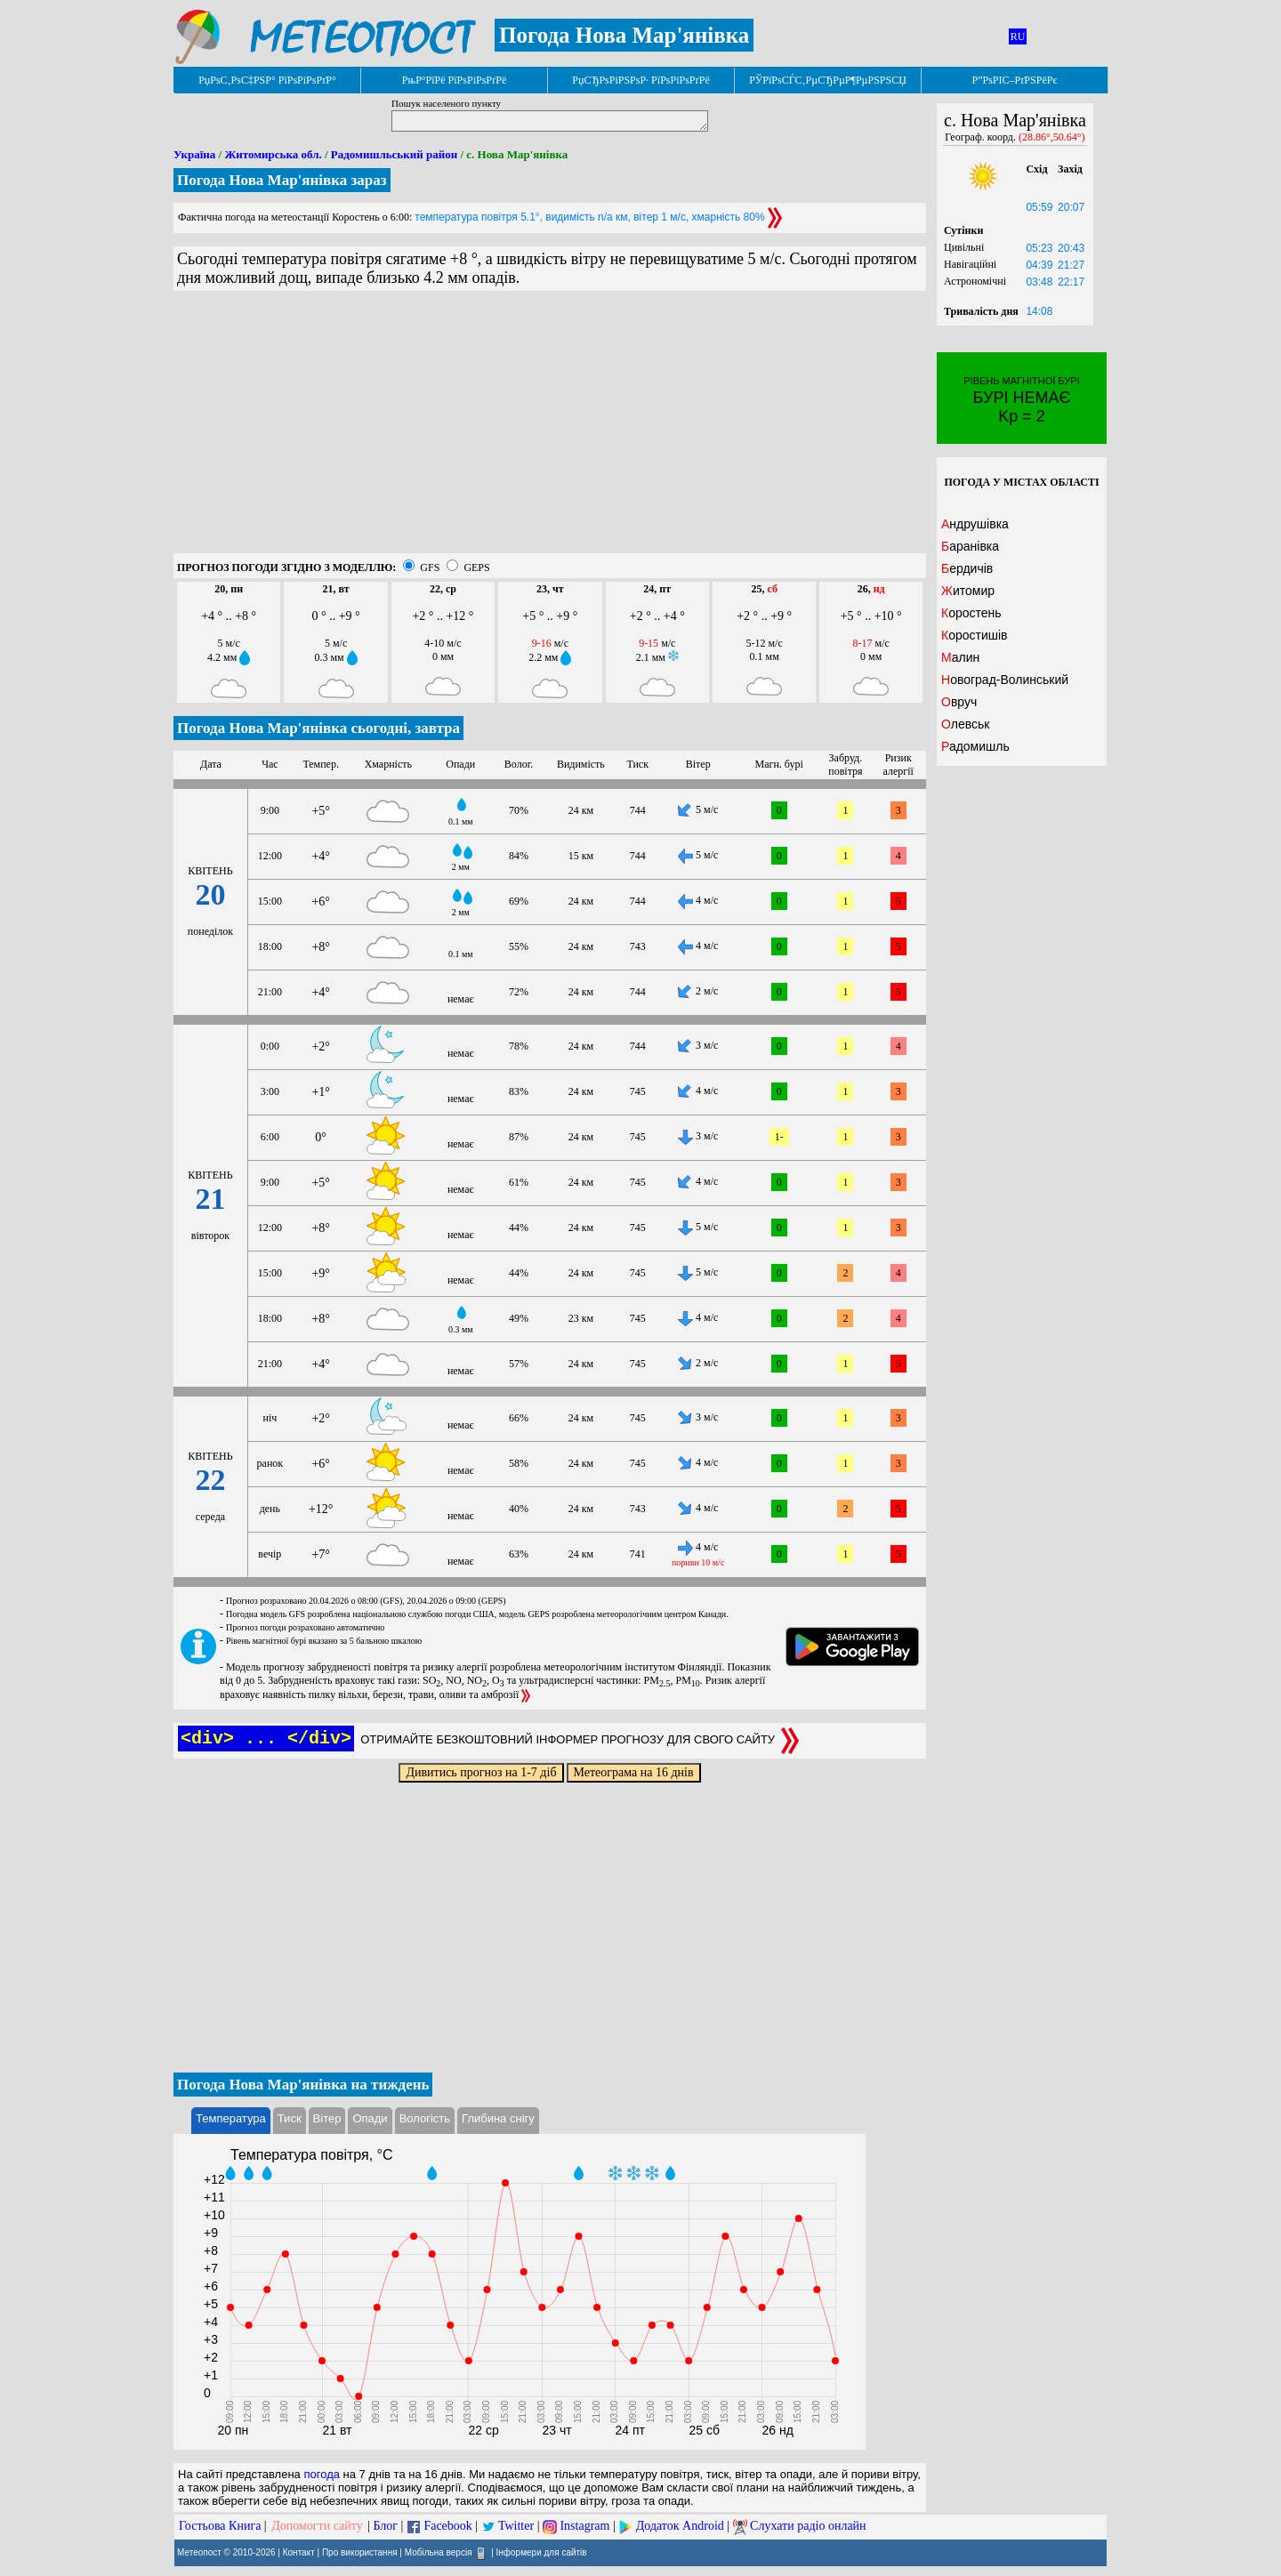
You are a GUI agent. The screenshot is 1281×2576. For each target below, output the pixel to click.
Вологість (424, 2118)
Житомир (968, 591)
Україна (194, 154)
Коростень (971, 613)
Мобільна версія (438, 2552)
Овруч (959, 702)
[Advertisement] (549, 428)
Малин (960, 657)
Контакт (299, 2552)
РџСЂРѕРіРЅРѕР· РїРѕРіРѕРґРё (640, 80)
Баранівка (970, 546)
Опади (369, 2118)
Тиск (290, 2118)
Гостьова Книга (220, 2525)
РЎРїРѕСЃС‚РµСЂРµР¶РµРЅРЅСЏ (827, 80)
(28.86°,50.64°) (1052, 137)
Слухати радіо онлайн (808, 2525)
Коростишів (974, 635)
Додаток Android (680, 2525)
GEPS (476, 567)
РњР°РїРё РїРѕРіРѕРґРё (454, 80)
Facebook (447, 2525)
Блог (386, 2525)
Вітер (327, 2118)
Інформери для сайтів (541, 2552)
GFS (429, 567)
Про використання (360, 2552)
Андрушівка (975, 524)
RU (1018, 36)
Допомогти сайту (317, 2525)
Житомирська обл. (272, 154)
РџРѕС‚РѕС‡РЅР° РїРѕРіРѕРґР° (267, 80)
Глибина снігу (498, 2118)
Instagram (584, 2525)
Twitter (516, 2525)
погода (321, 2474)
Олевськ (965, 724)
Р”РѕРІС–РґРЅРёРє (1014, 80)
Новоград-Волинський (1004, 679)
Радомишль (975, 746)
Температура (231, 2118)
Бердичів (967, 568)
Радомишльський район (394, 154)
